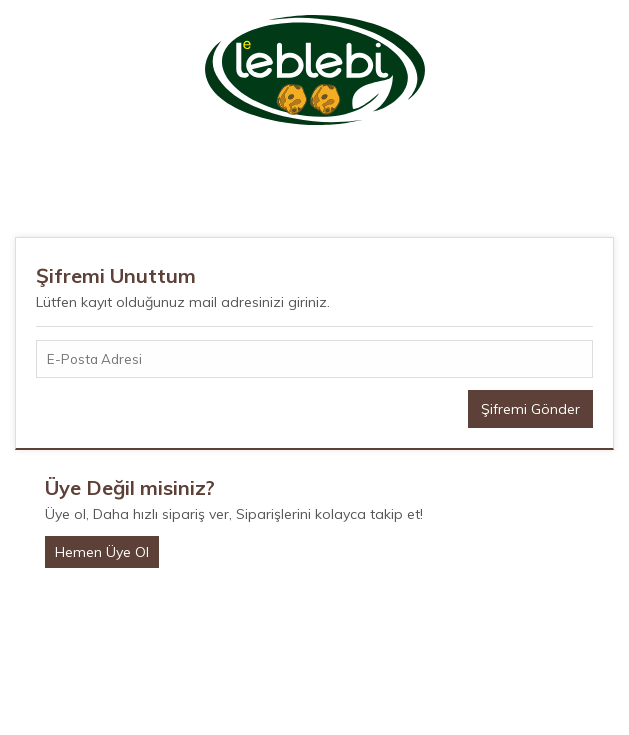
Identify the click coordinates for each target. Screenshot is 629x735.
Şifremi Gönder (530, 409)
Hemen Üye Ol (102, 552)
